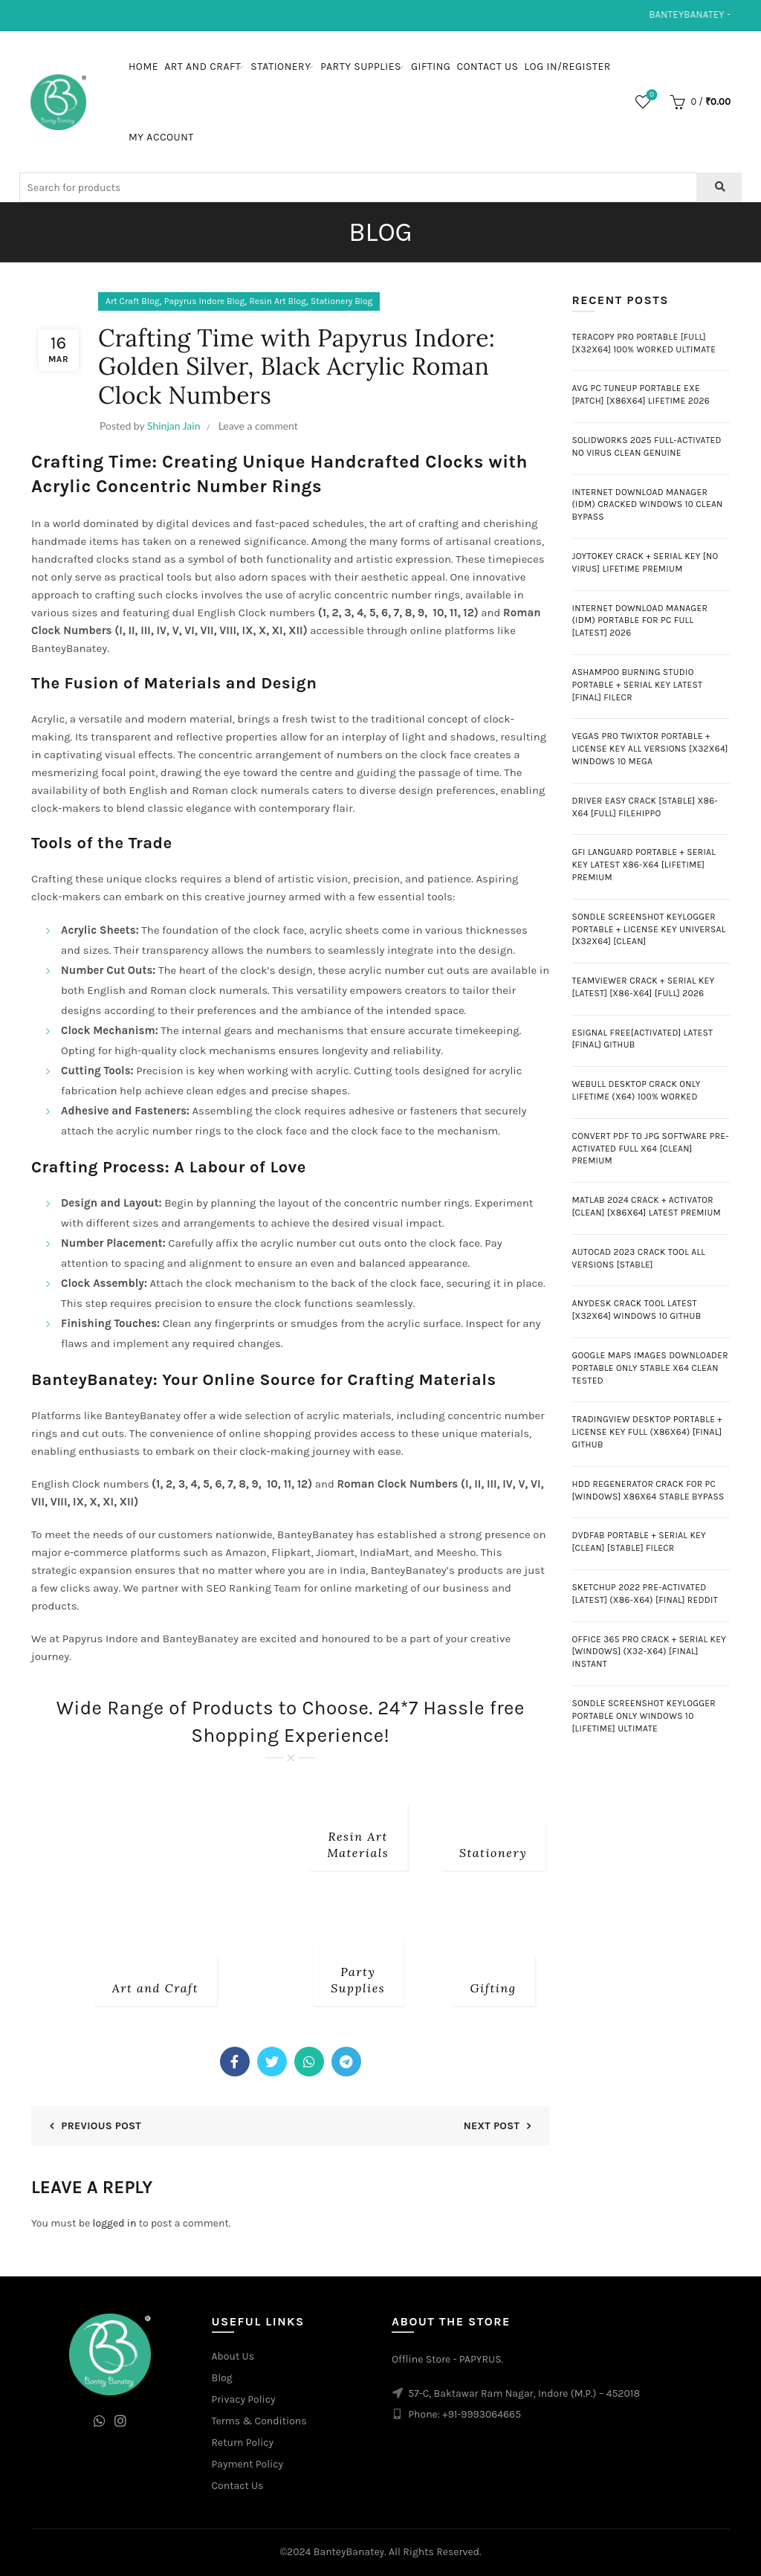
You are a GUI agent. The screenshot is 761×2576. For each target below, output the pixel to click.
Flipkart (291, 1552)
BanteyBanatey (201, 1638)
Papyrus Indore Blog (204, 301)
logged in (115, 2223)
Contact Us (487, 66)
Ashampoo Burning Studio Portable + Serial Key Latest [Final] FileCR (637, 685)
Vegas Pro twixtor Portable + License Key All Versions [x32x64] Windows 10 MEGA (650, 748)
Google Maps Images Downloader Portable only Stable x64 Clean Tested (650, 1368)
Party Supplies (360, 66)
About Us (233, 2356)
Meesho (456, 1552)
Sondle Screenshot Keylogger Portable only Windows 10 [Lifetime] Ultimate (644, 1716)
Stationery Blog (341, 301)
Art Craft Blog (133, 301)
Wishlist (651, 95)
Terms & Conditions (259, 2421)
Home (143, 66)
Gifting (430, 66)
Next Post (492, 2126)
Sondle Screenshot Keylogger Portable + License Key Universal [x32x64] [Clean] (649, 929)
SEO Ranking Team (253, 1588)
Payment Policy (248, 2464)
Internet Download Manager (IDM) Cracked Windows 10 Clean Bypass (647, 505)
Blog (222, 2378)
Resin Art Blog (277, 301)
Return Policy (243, 2442)
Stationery (280, 66)
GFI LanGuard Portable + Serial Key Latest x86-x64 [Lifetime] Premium (644, 864)
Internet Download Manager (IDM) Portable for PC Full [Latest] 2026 (640, 621)
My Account (161, 137)
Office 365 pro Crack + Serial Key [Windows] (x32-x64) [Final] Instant (649, 1652)
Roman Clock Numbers (397, 1484)
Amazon (245, 1552)
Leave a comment (258, 425)
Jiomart (335, 1552)
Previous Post (101, 2126)
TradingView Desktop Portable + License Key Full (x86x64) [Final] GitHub (647, 1432)
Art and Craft (202, 66)
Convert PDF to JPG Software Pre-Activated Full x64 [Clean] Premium (650, 1148)
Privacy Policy (244, 2399)
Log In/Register (568, 66)
